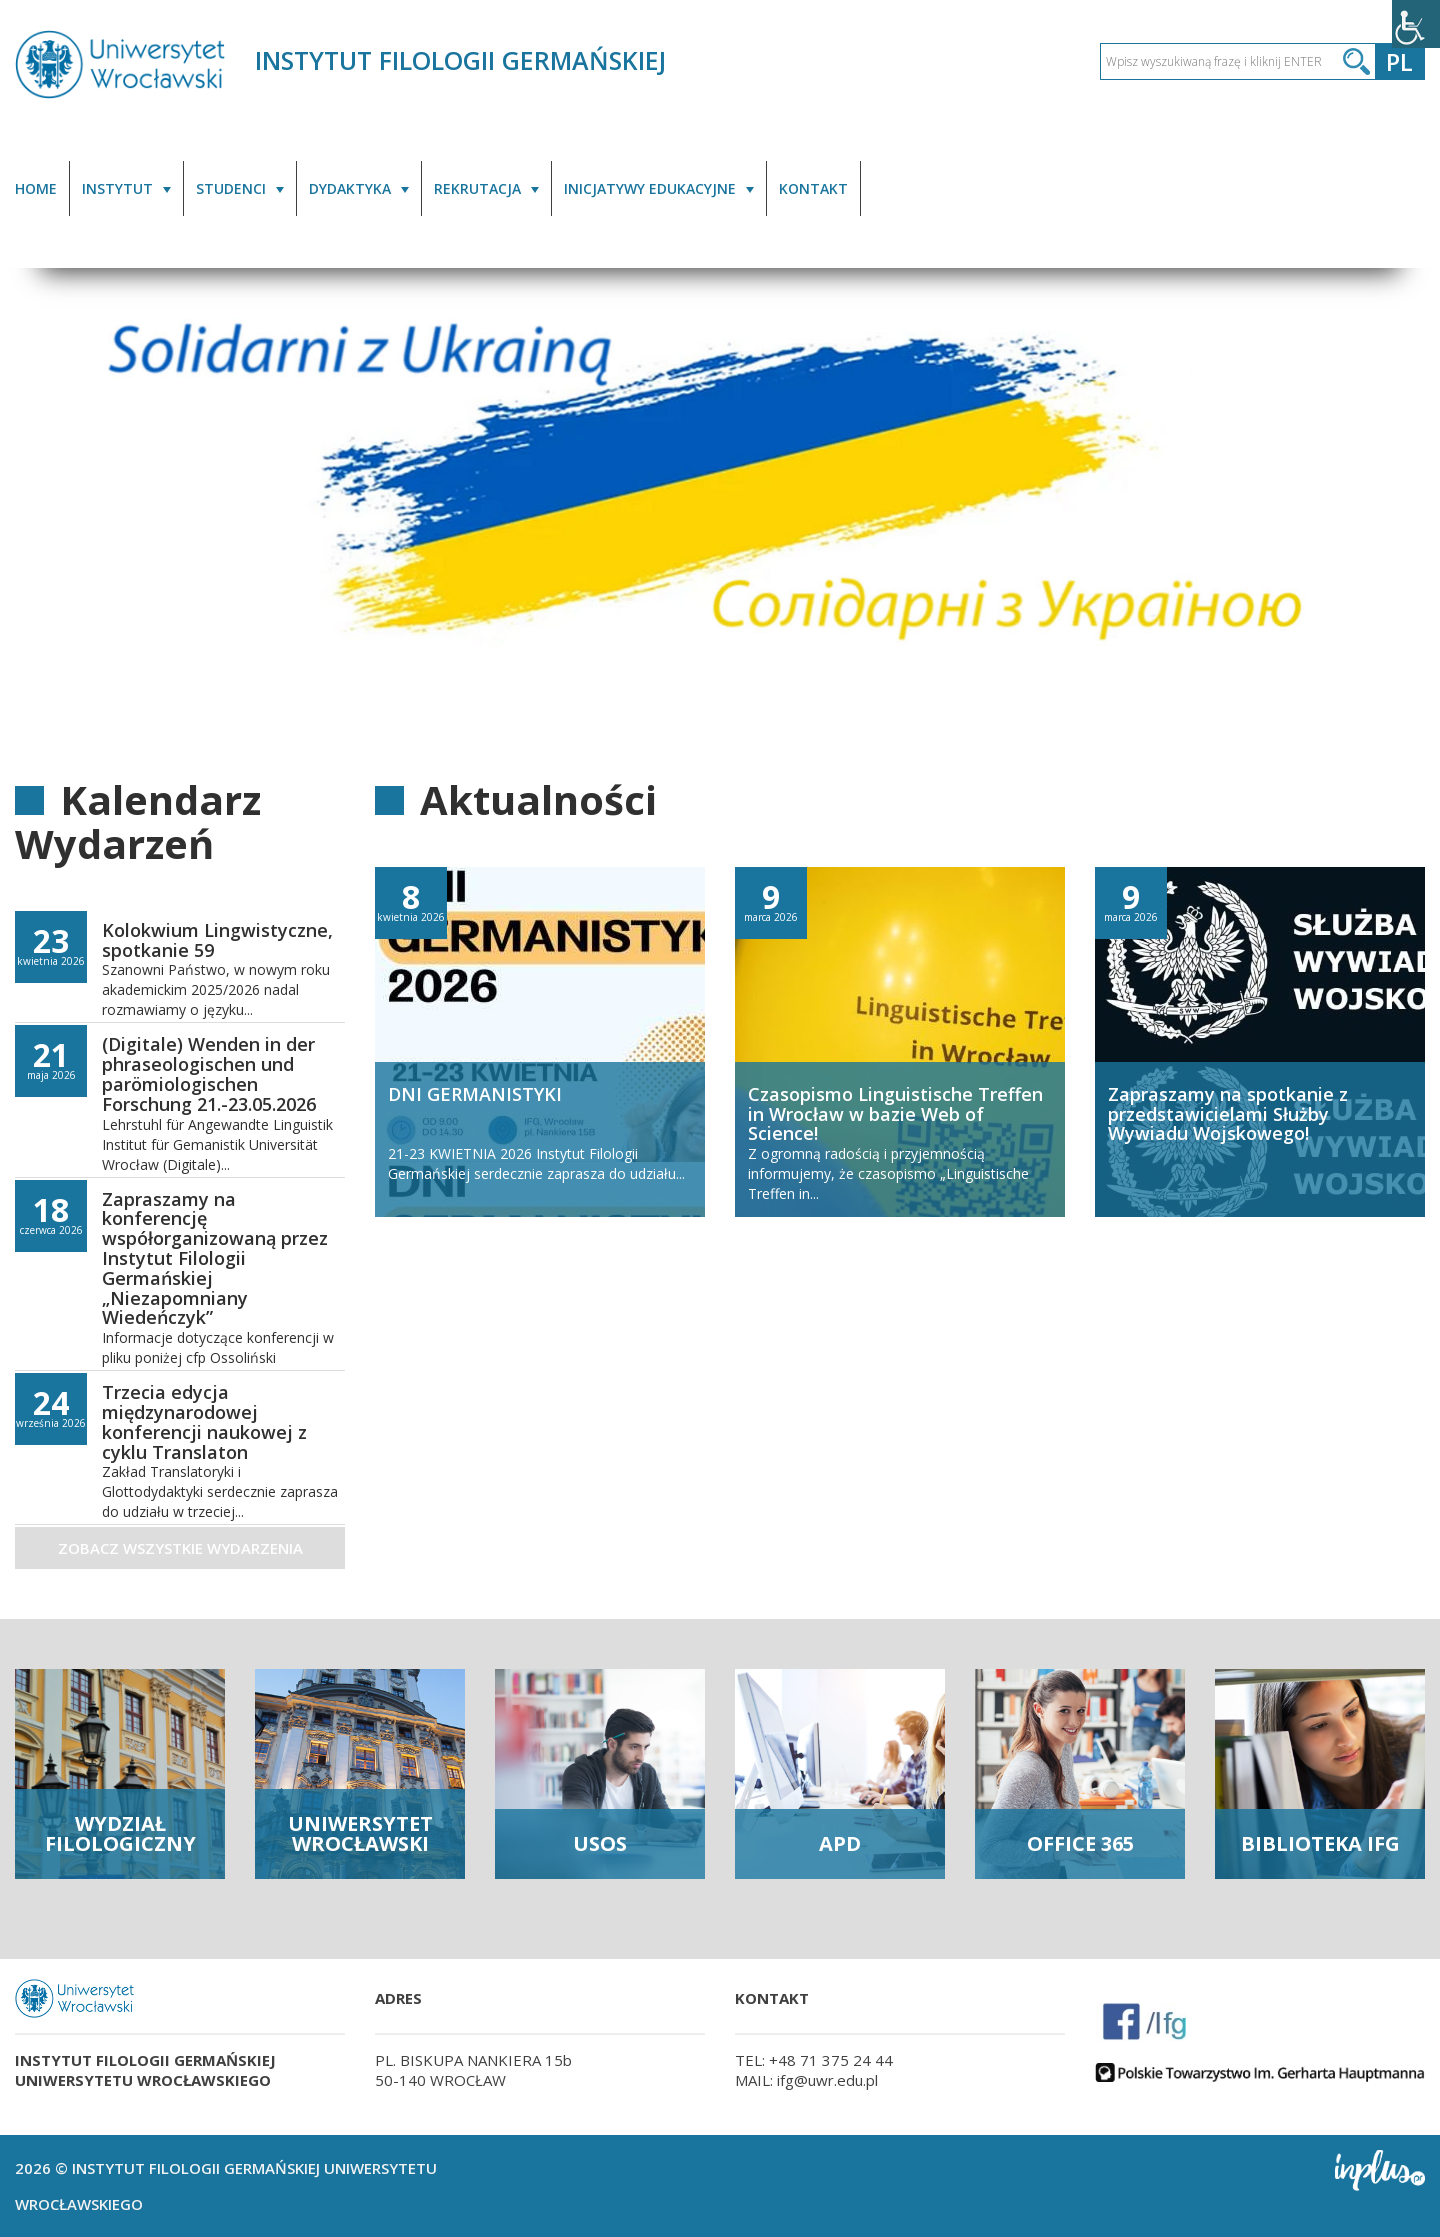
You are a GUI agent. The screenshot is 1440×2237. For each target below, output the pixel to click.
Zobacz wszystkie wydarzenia (180, 1548)
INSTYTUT (117, 188)
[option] (720, 498)
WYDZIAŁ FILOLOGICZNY (120, 1833)
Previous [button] (36, 499)
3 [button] (1413, 676)
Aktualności (538, 799)
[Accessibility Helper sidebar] (1416, 24)
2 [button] (1389, 676)
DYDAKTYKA (350, 188)
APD (840, 1843)
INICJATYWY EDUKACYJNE (650, 188)
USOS (600, 1843)
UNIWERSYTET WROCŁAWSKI (360, 1833)
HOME (36, 188)
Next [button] (1403, 499)
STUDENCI (231, 188)
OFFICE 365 (1080, 1843)
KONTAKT (813, 188)
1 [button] (1365, 676)
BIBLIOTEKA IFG (1320, 1843)
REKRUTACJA (477, 188)
